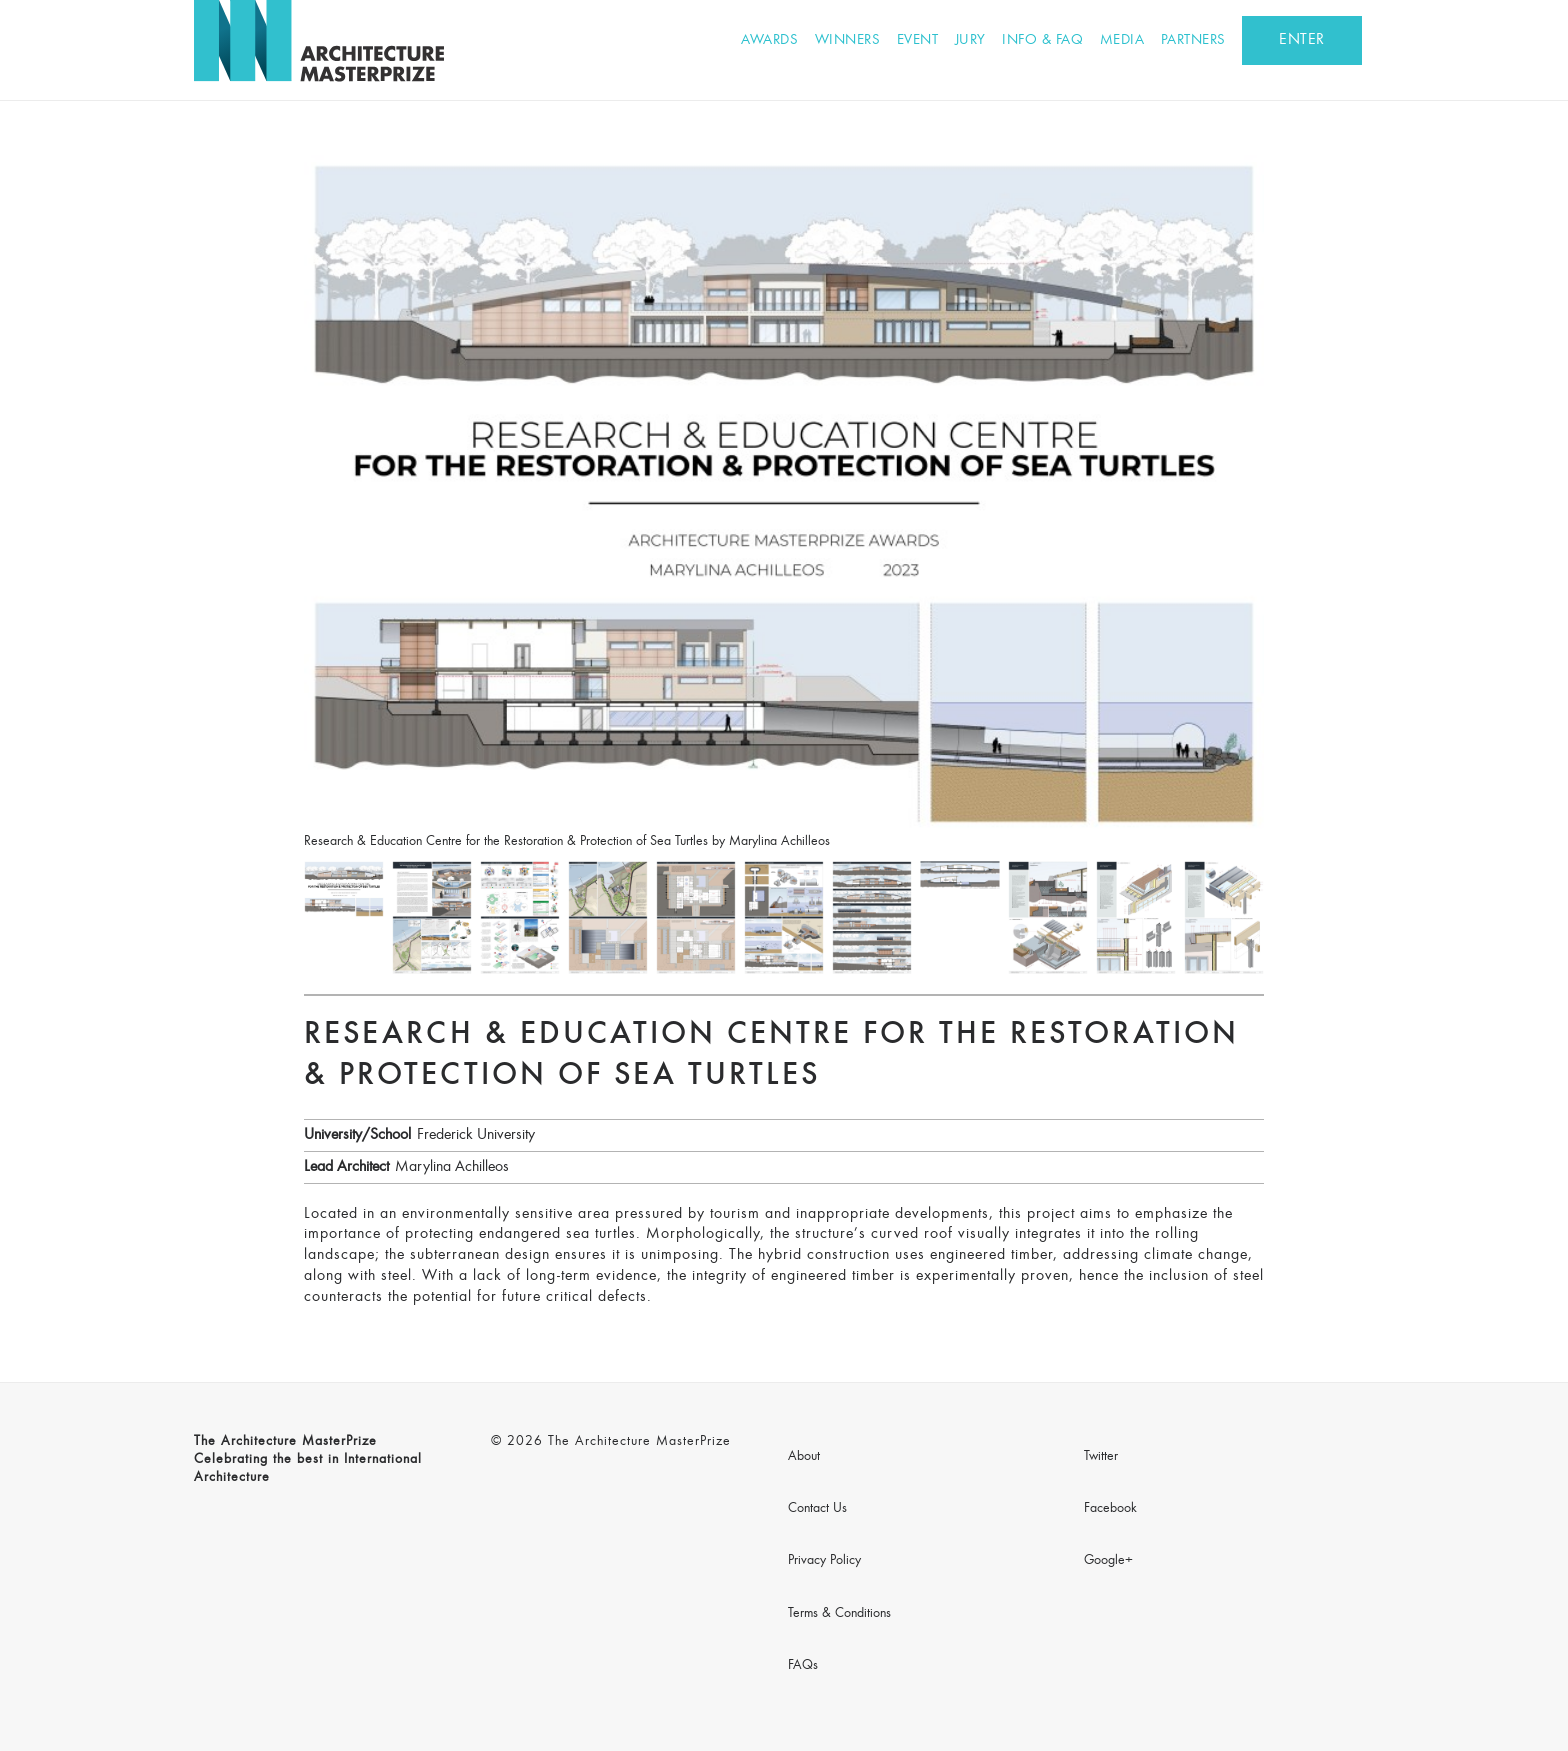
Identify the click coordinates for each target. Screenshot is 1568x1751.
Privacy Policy (824, 1561)
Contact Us (817, 1509)
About (804, 1457)
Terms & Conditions (839, 1614)
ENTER (1302, 40)
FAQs (803, 1666)
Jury (970, 40)
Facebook (1110, 1509)
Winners (848, 40)
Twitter (1101, 1457)
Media (1122, 40)
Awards (769, 40)
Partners (1193, 40)
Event (918, 40)
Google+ (1108, 1561)
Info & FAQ (1042, 40)
